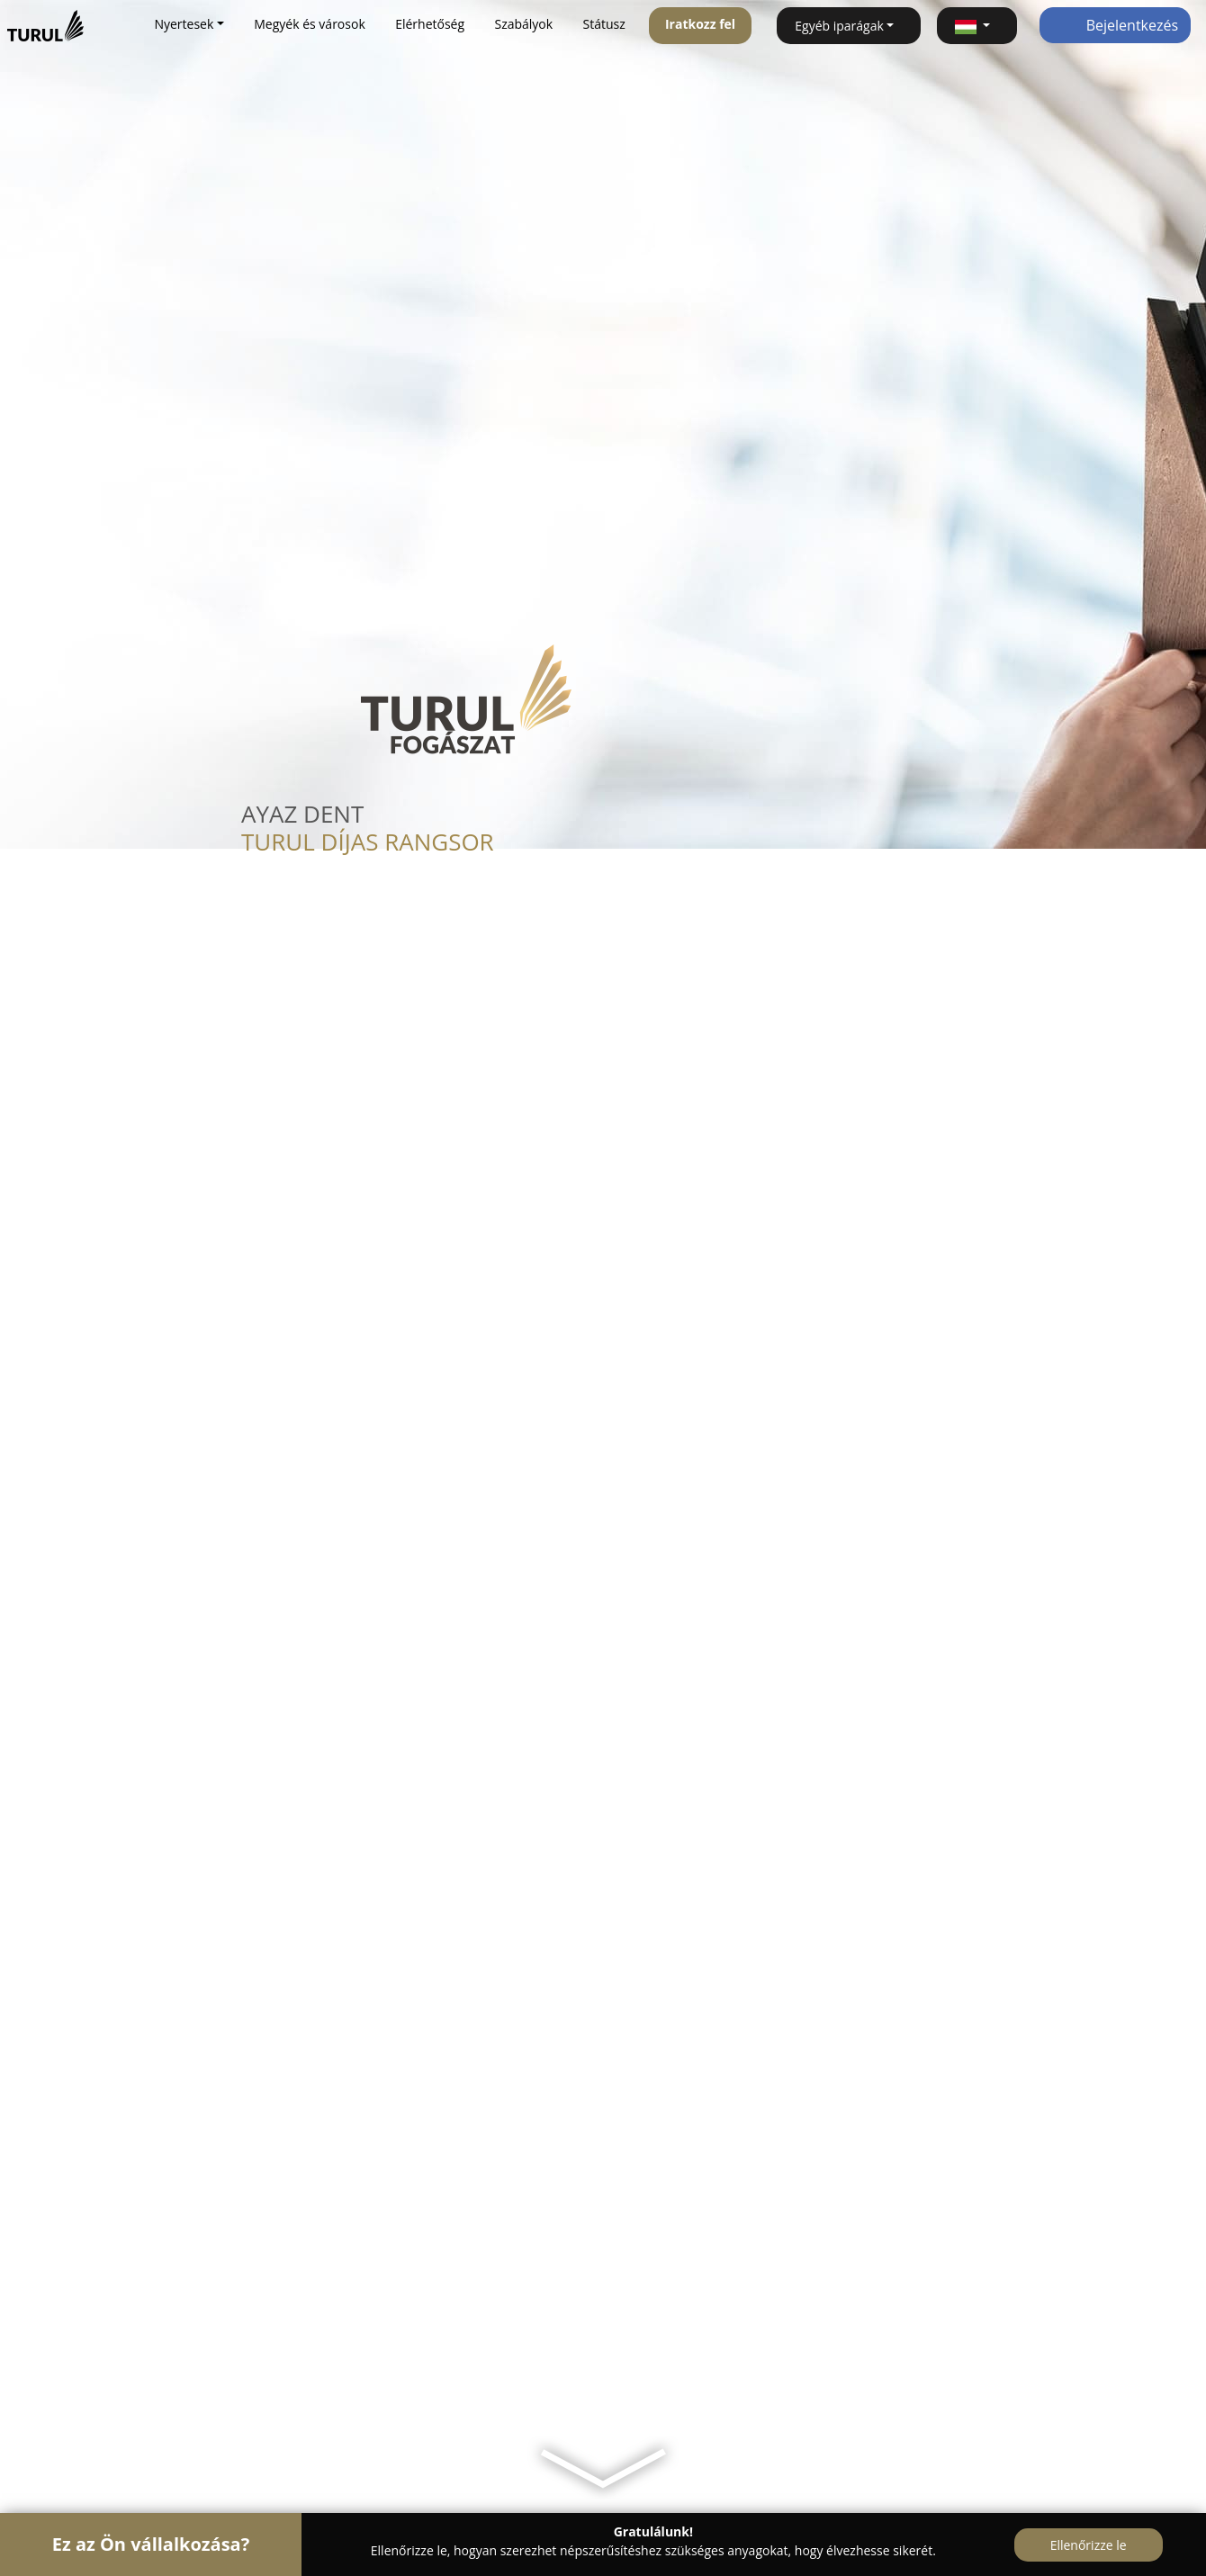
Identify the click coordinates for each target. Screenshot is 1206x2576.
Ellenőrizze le (1088, 2544)
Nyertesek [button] (183, 23)
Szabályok (523, 23)
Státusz (604, 23)
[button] (977, 25)
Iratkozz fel (700, 23)
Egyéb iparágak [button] (839, 25)
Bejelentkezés (1115, 25)
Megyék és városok (309, 23)
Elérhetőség (429, 23)
